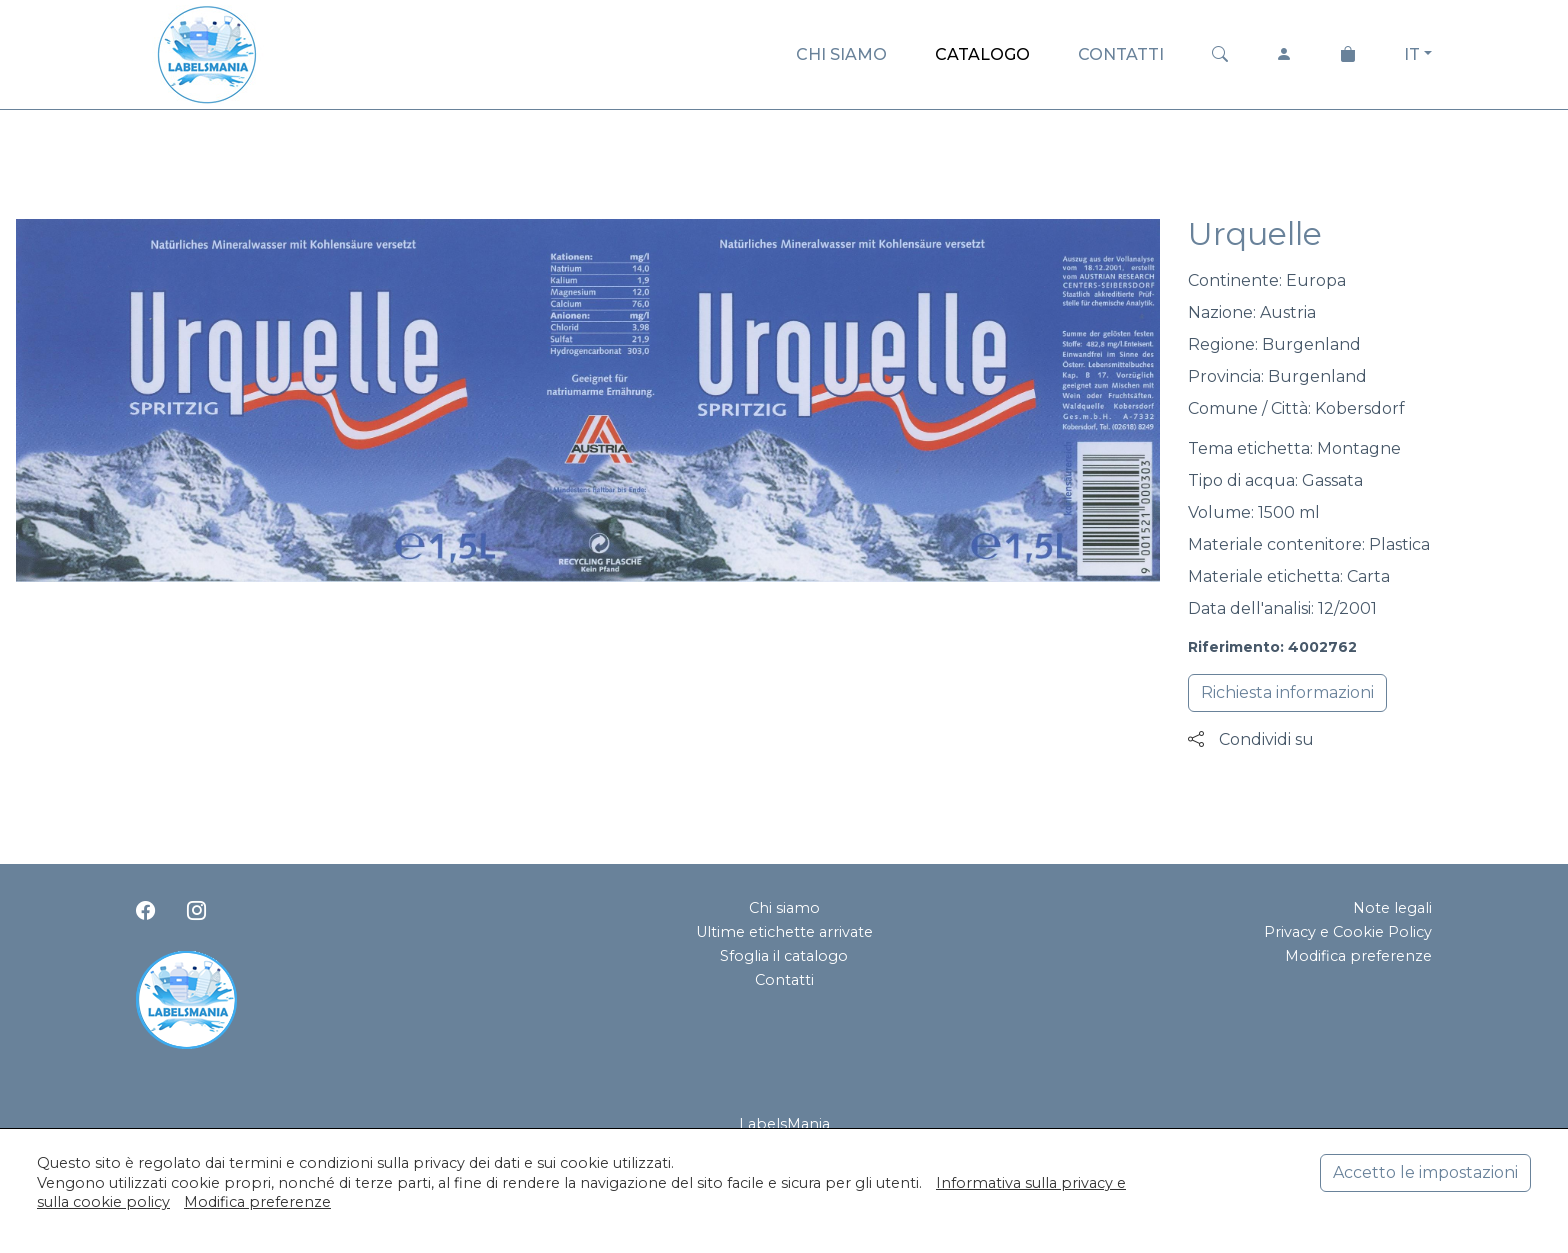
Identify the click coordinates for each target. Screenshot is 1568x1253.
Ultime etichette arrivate (784, 932)
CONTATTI (1121, 54)
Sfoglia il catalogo (784, 956)
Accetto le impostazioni (1425, 1172)
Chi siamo (784, 908)
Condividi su (1251, 739)
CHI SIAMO (841, 54)
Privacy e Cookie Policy (1348, 932)
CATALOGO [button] (982, 54)
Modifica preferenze (1358, 956)
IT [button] (1412, 54)
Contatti (784, 980)
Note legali (1392, 908)
